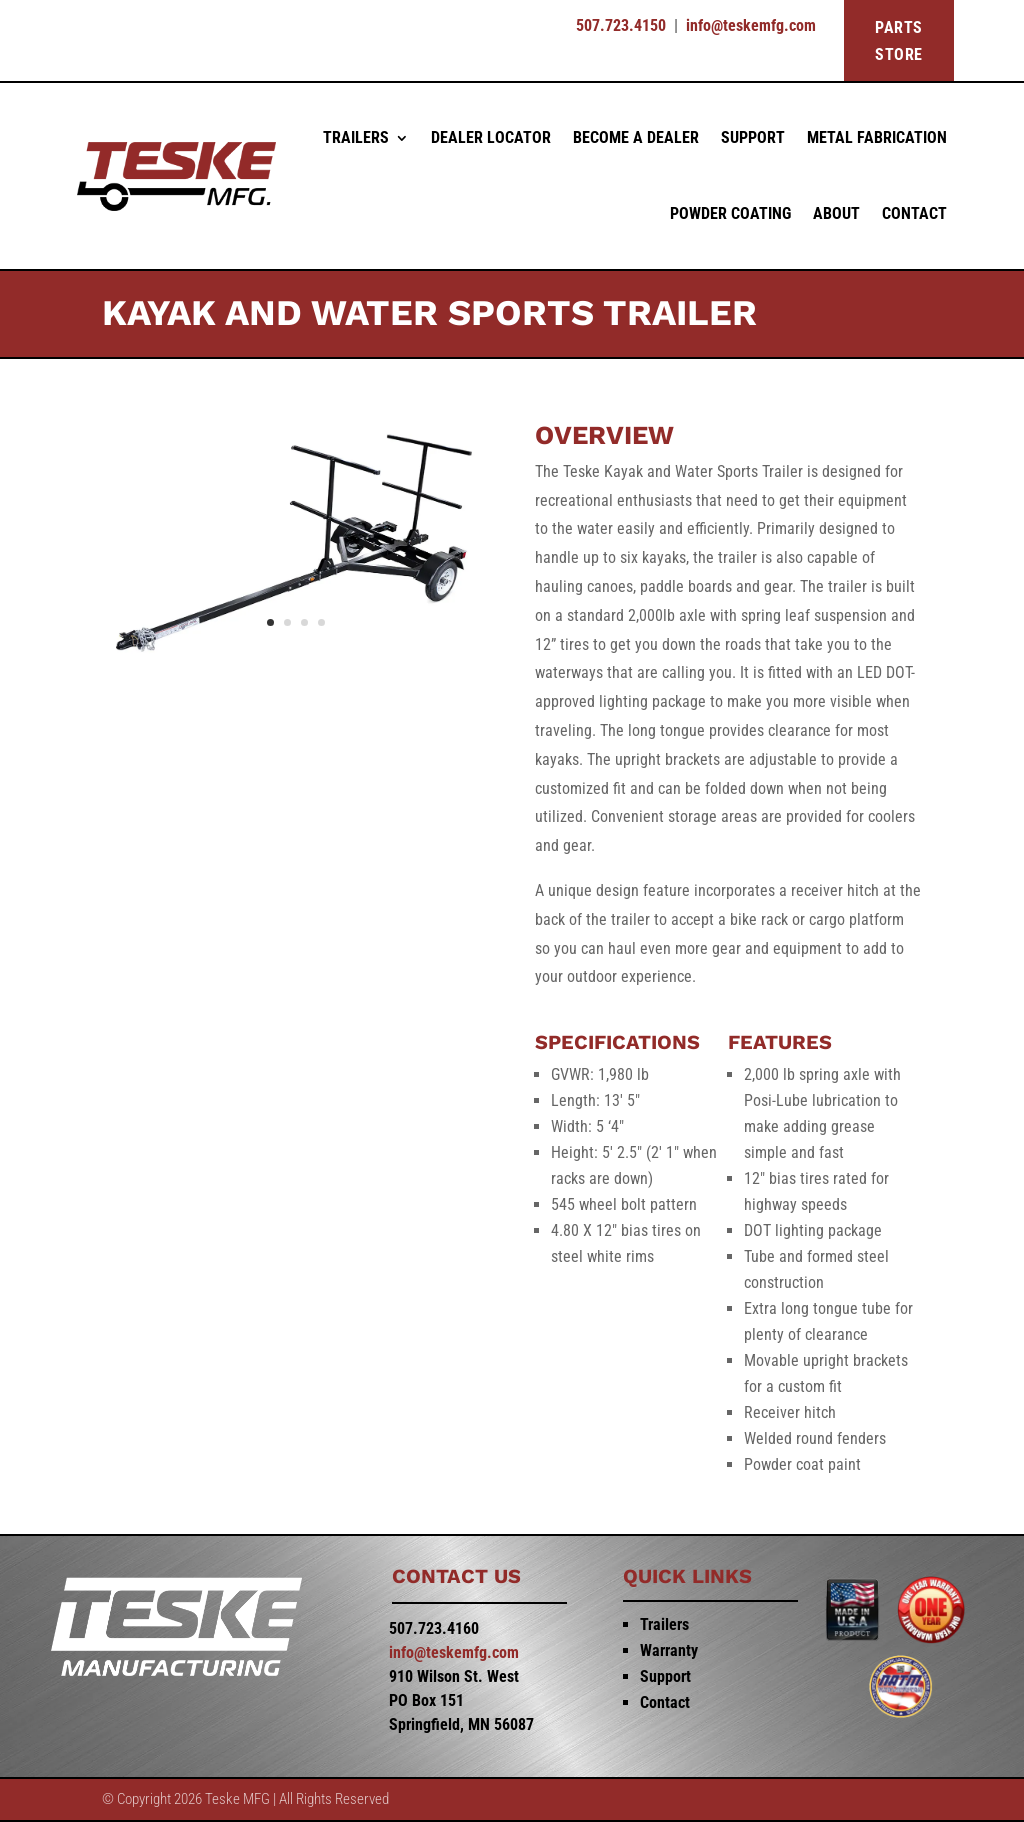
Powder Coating (730, 213)
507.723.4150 (621, 25)
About (836, 213)
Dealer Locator (491, 137)
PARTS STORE (899, 41)
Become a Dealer (636, 137)
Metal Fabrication (877, 137)
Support (753, 137)
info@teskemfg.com (751, 25)
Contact (914, 213)
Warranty (669, 1650)
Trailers (356, 137)
